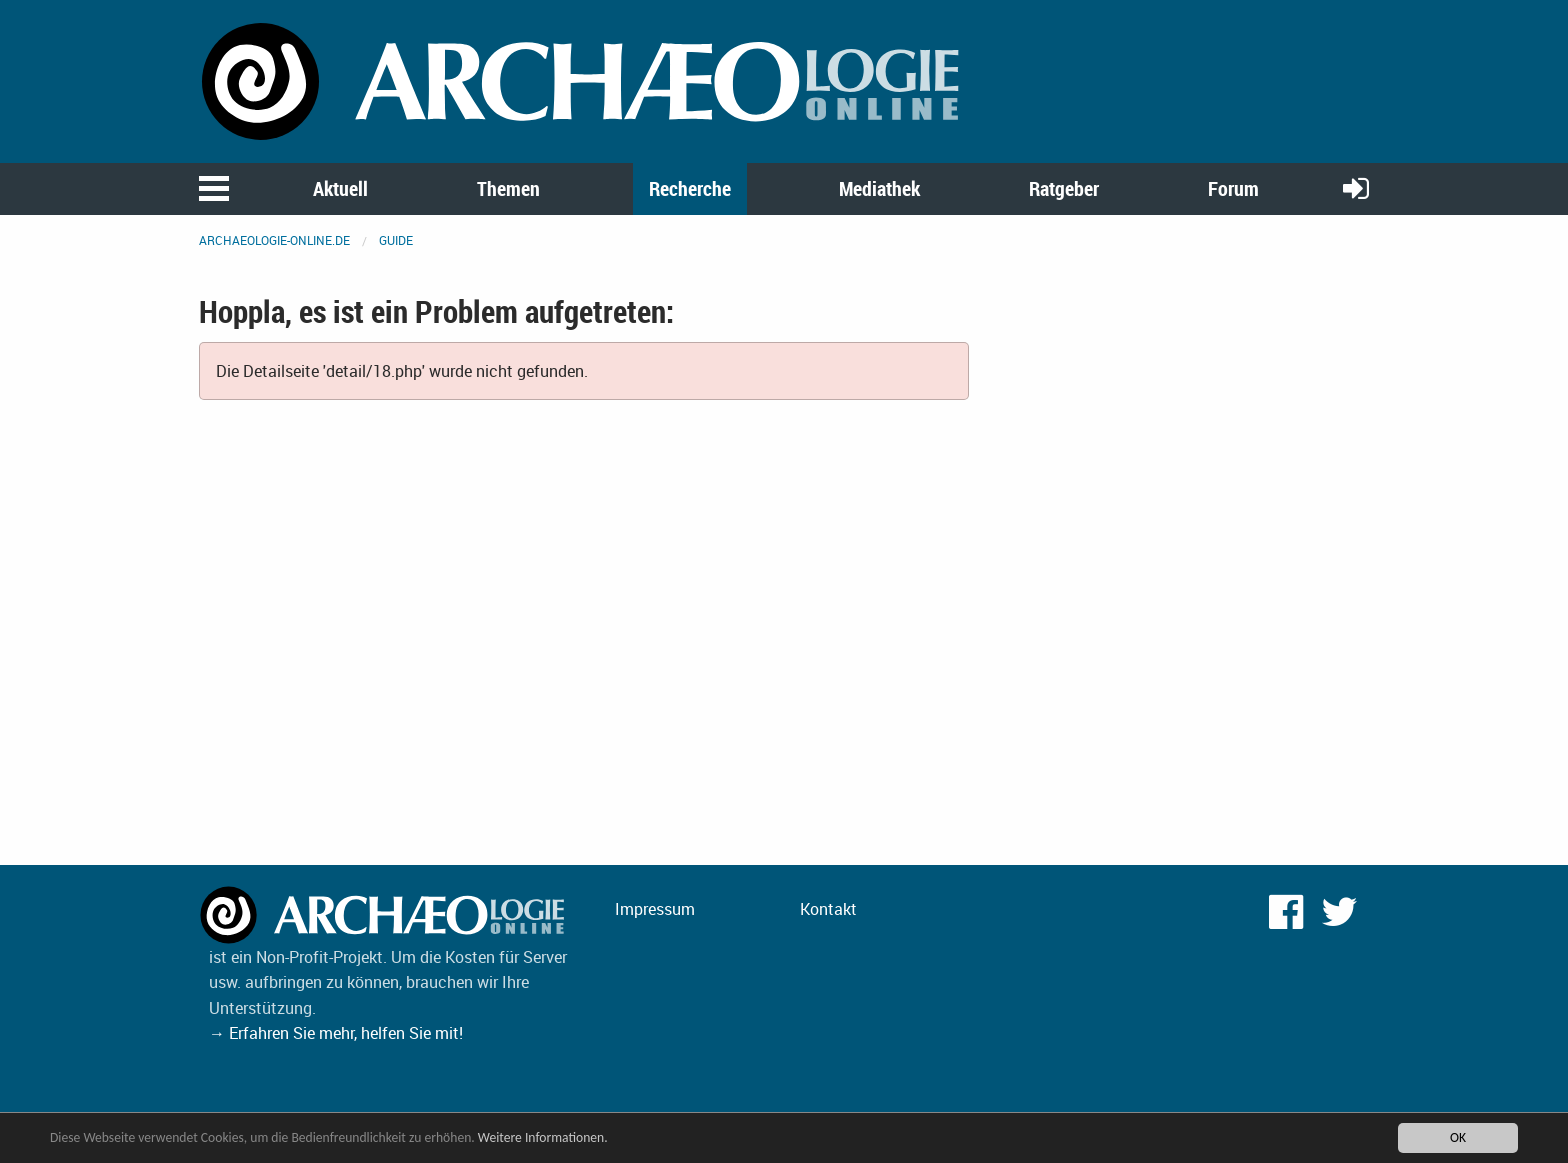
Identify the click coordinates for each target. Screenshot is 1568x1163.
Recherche (690, 188)
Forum (1233, 188)
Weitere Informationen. (543, 1137)
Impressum (655, 909)
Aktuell (340, 188)
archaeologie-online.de (274, 240)
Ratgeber (1064, 188)
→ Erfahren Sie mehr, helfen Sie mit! (336, 1033)
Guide (396, 240)
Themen (508, 188)
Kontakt (828, 909)
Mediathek (879, 188)
